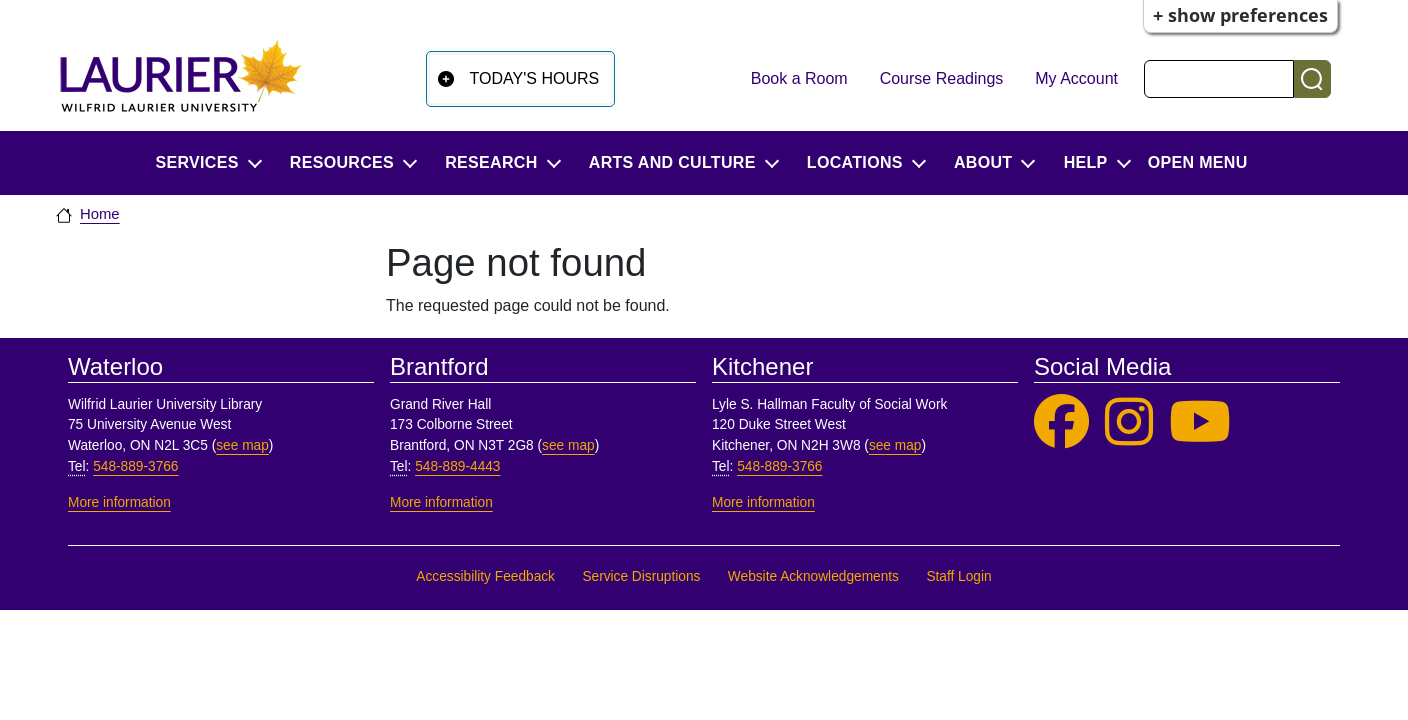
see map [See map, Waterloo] (242, 445)
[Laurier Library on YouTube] (1200, 422)
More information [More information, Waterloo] (119, 502)
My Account (1076, 78)
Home (100, 214)
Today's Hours (535, 78)
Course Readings (942, 78)
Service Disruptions (641, 576)
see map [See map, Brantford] (568, 445)
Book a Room (799, 78)
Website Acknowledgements (813, 576)
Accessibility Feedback (485, 576)
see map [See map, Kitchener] (895, 445)
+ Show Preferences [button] (1240, 15)
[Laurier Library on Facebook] (1061, 422)
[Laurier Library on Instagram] (1129, 422)
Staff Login (958, 576)
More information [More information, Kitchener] (763, 502)
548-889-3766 (135, 466)
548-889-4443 (457, 466)
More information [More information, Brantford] (441, 502)
